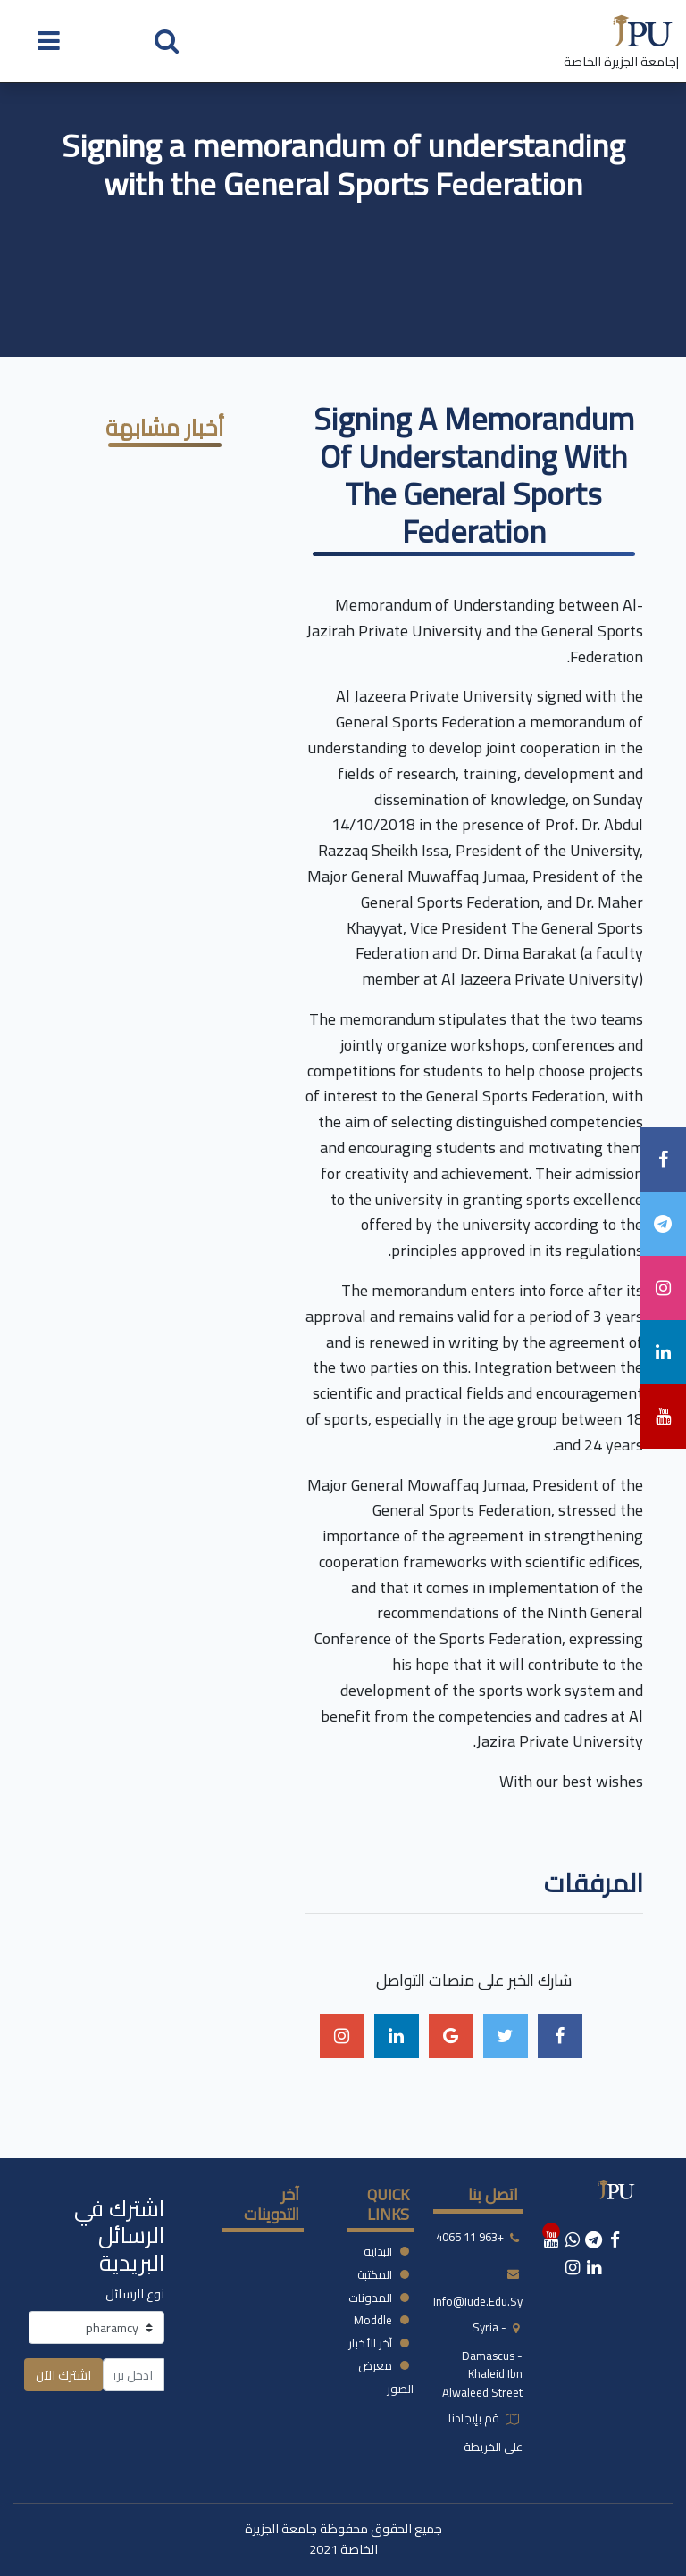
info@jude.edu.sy (478, 2301)
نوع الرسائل (134, 2293)
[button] (167, 40)
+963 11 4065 (470, 2237)
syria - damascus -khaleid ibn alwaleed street (482, 2359)
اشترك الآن (63, 2375)
